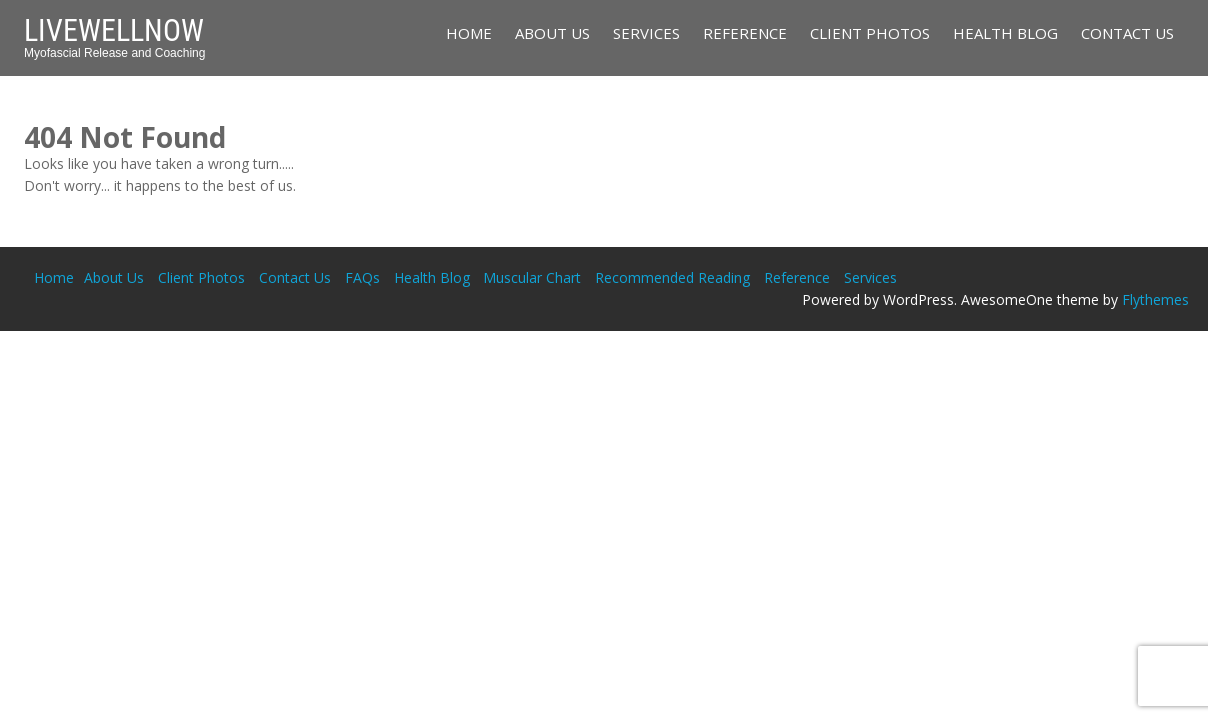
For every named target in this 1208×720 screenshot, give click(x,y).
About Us (552, 33)
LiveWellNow (114, 30)
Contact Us (1127, 33)
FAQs (362, 277)
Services (646, 33)
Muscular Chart (532, 277)
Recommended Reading (672, 277)
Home (469, 33)
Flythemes (1155, 299)
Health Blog (1005, 33)
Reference (745, 33)
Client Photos (870, 33)
